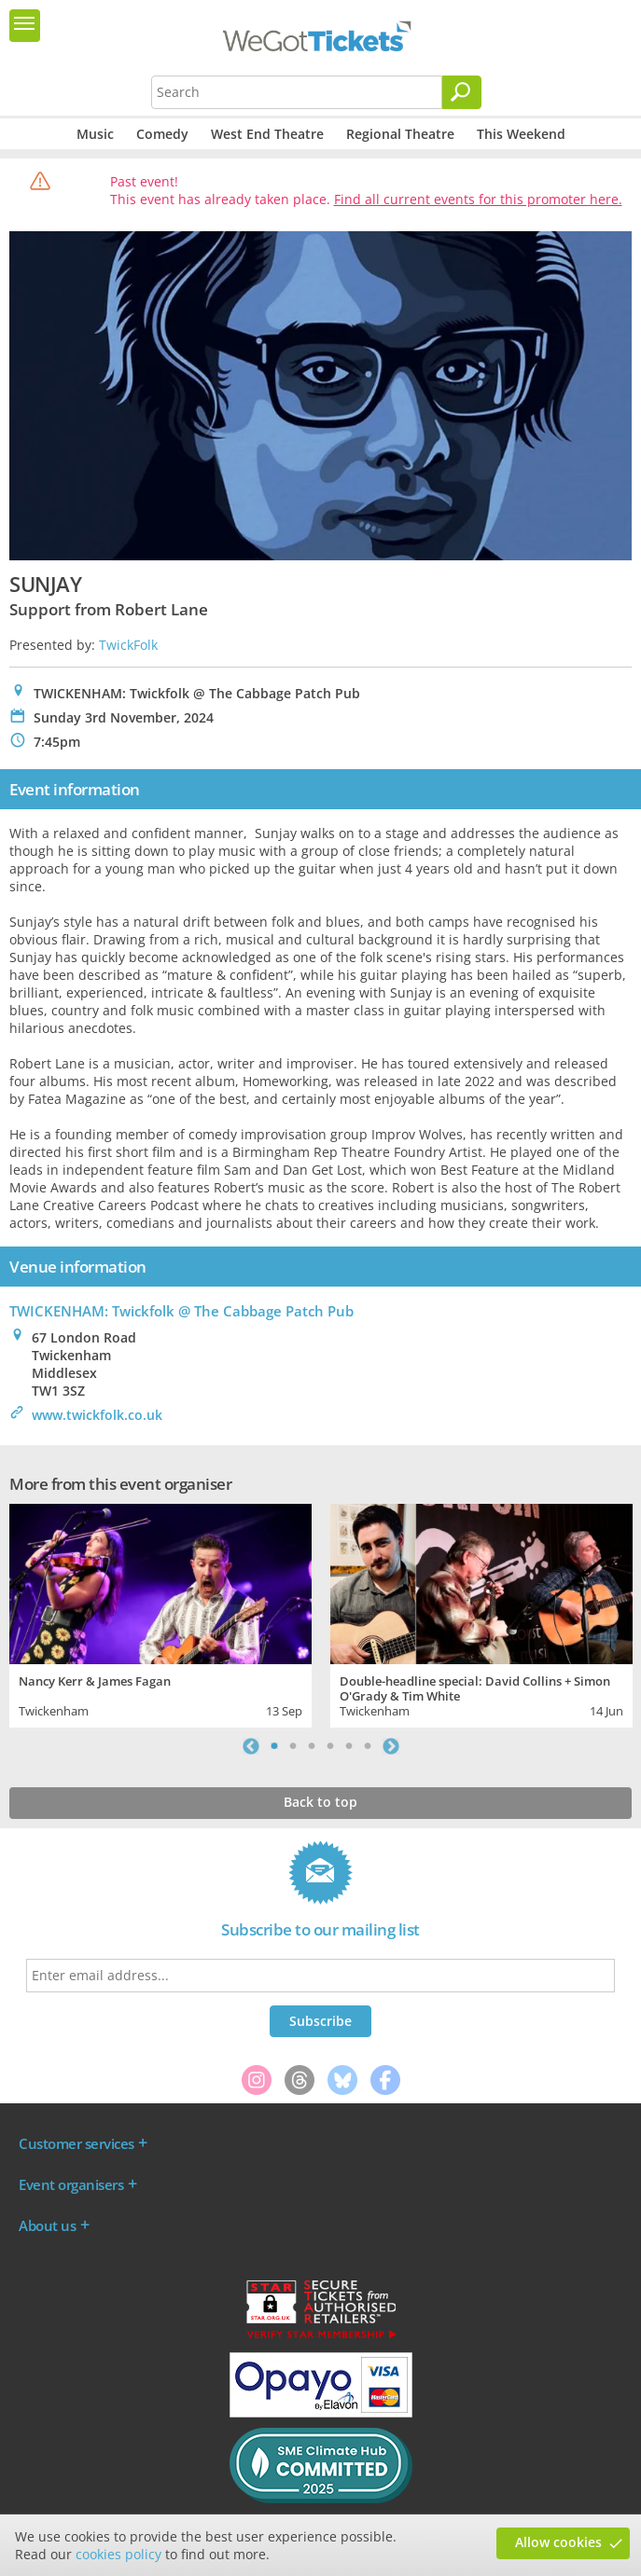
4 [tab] (330, 1746)
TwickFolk (128, 645)
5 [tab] (349, 1746)
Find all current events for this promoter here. (478, 199)
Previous (251, 1746)
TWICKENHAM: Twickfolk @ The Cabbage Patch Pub (181, 1311)
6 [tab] (367, 1746)
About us (47, 2225)
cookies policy (118, 2554)
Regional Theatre (400, 134)
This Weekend (521, 134)
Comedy (162, 134)
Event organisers (71, 2184)
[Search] (461, 92)
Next (391, 1746)
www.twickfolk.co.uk (97, 1415)
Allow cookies (558, 2542)
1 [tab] (274, 1746)
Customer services (76, 2143)
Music (95, 134)
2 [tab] (293, 1746)
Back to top (320, 1802)
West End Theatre (267, 134)
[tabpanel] (160, 1613)
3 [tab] (311, 1746)
